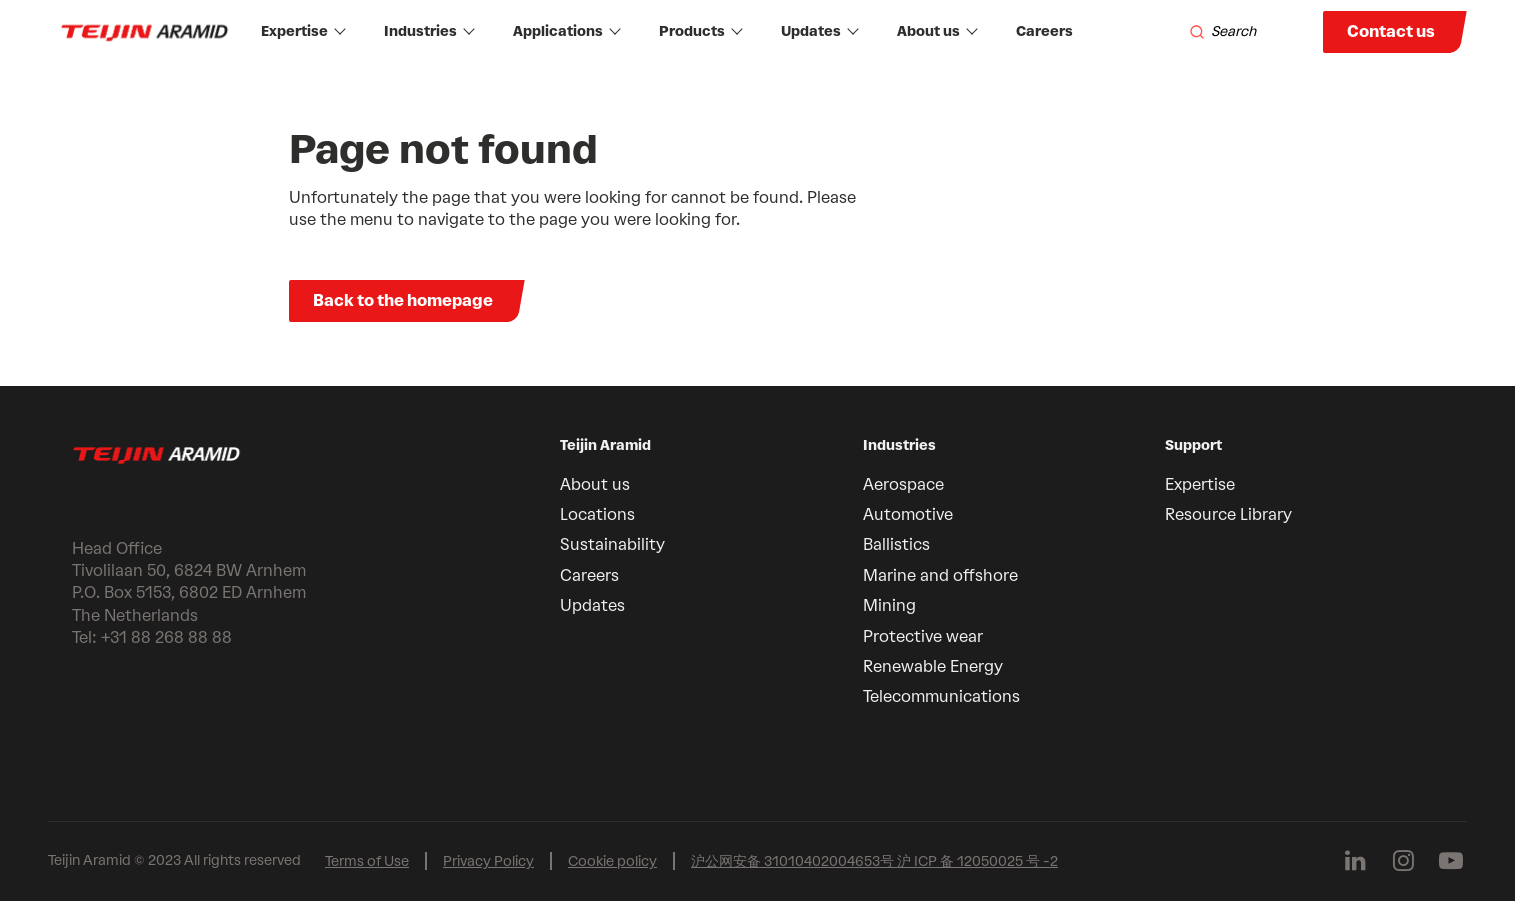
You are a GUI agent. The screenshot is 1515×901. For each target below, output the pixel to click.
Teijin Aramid (605, 445)
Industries (429, 31)
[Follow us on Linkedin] (1355, 861)
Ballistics (896, 544)
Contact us (1391, 31)
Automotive (908, 514)
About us (937, 31)
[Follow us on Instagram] (1403, 861)
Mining (889, 605)
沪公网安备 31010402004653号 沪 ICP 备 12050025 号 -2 (874, 861)
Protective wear (923, 636)
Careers (1044, 31)
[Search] (1222, 32)
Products (701, 31)
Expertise (303, 31)
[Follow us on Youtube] (1451, 861)
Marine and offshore (940, 575)
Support (1193, 445)
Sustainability (612, 544)
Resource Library (1228, 514)
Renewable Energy (933, 666)
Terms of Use (367, 861)
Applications (567, 31)
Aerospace (903, 484)
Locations (597, 514)
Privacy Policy (488, 861)
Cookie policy (612, 861)
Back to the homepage (403, 300)
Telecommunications (941, 696)
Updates (820, 31)
